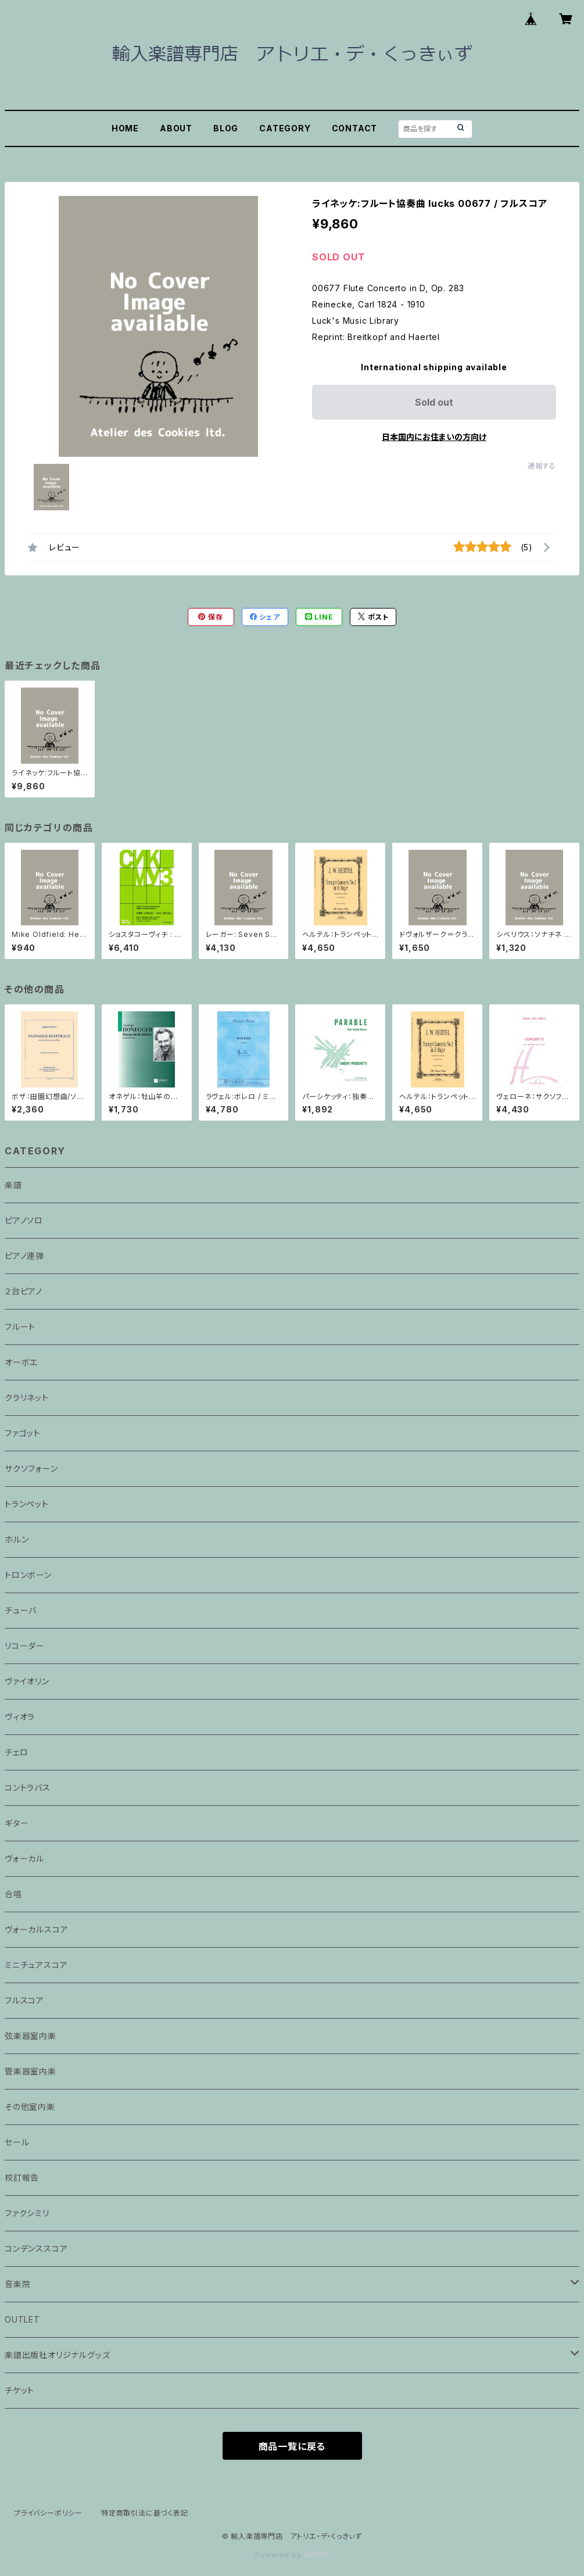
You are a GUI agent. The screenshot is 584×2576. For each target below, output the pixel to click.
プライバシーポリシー (48, 2513)
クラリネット (27, 1398)
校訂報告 (22, 2178)
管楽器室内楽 (30, 2071)
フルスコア (24, 2000)
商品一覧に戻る (292, 2446)
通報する (542, 465)
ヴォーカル (24, 1858)
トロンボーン (28, 1575)
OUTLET (22, 2319)
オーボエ (21, 1362)
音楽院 (17, 2284)
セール (17, 2142)
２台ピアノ (23, 1291)
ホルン (16, 1539)
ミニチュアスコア (36, 1965)
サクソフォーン (31, 1468)
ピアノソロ (24, 1220)
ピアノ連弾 (24, 1256)
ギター (16, 1823)
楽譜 (13, 1185)
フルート (20, 1327)
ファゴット (23, 1433)
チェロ (16, 1752)
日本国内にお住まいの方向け (434, 437)
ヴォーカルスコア (36, 1929)
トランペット (27, 1504)
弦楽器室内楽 (30, 2036)
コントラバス (28, 1788)
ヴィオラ (20, 1717)
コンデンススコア (36, 2248)
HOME (125, 128)
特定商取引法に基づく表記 (144, 2513)
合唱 (13, 1894)
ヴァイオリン (27, 1681)
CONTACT (355, 128)
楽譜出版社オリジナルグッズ (57, 2355)
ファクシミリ (27, 2213)
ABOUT (176, 128)
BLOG (225, 128)
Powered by (292, 2554)
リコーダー (25, 1646)
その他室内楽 (30, 2107)
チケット (19, 2390)
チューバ (21, 1610)
